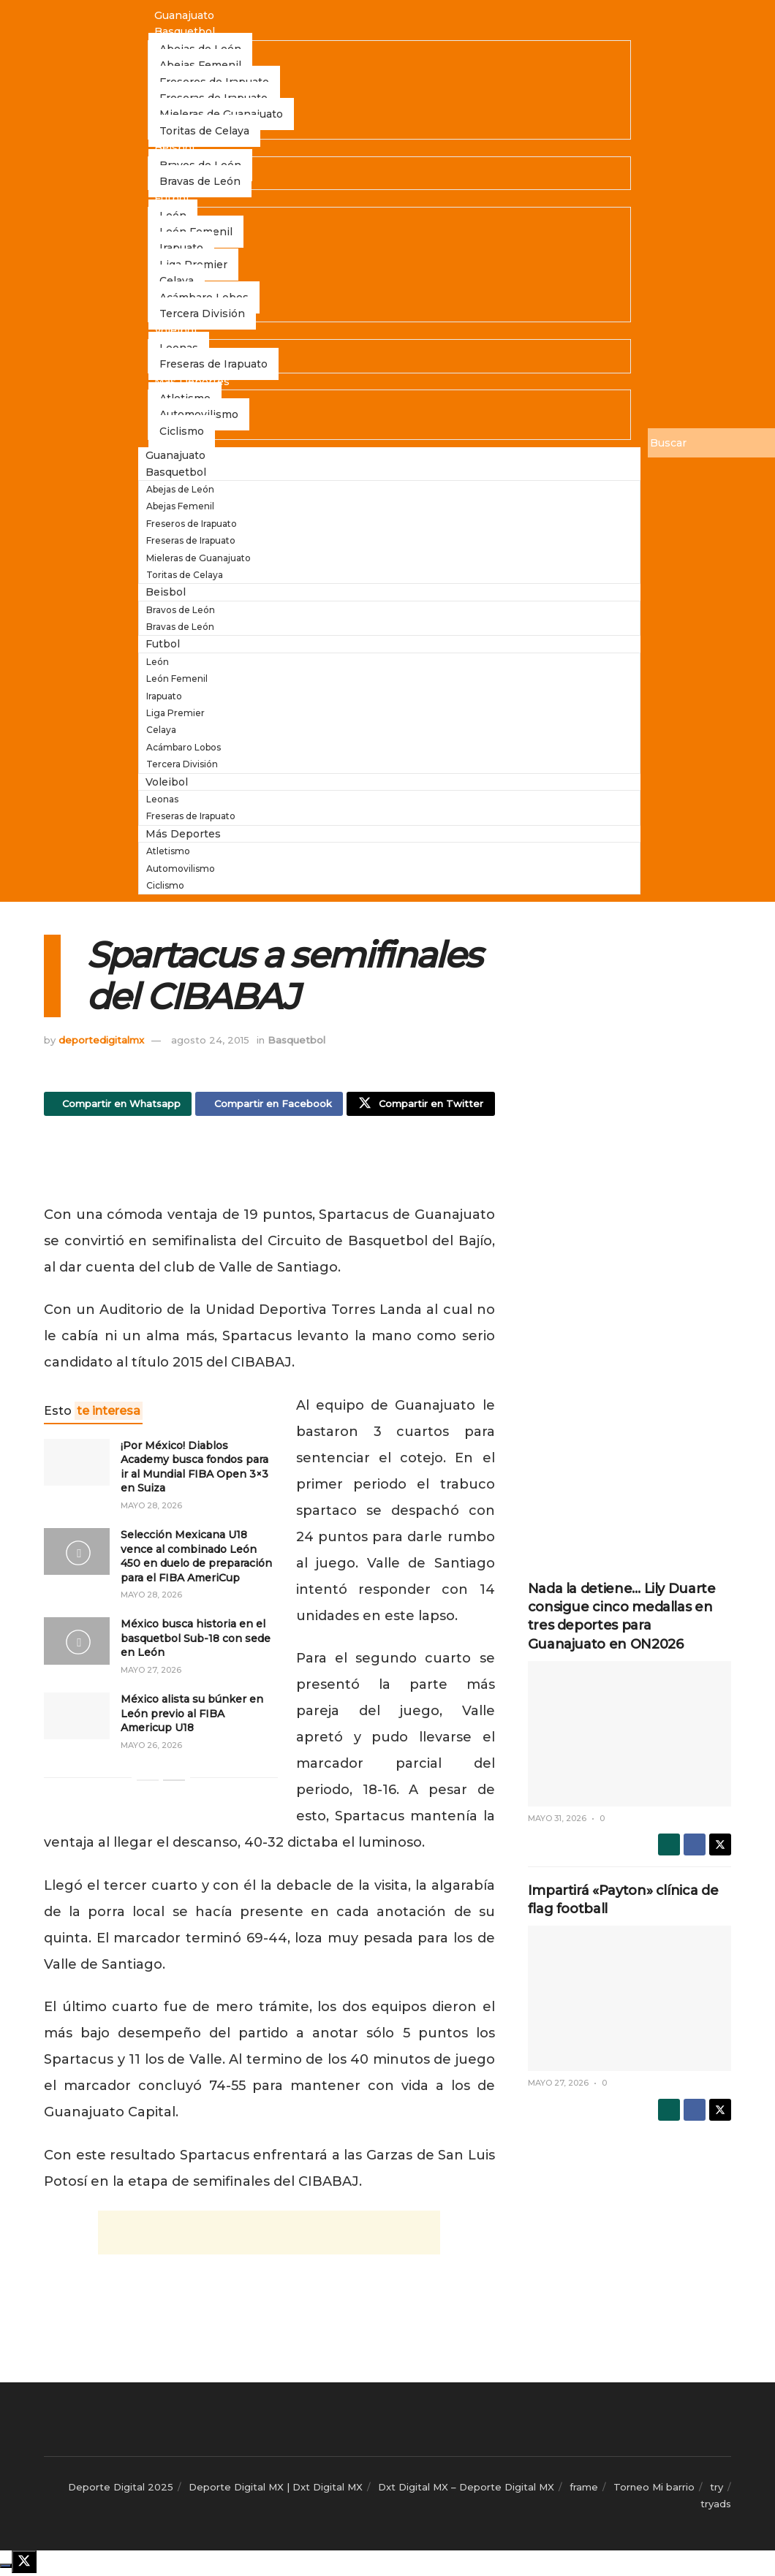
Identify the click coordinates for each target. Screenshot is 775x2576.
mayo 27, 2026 (151, 1673)
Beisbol (174, 147)
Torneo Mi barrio (654, 2490)
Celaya (161, 729)
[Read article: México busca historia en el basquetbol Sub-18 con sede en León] (77, 1644)
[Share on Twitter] (420, 1106)
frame (584, 2490)
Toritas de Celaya (204, 130)
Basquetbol (184, 31)
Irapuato (164, 696)
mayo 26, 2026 (151, 1749)
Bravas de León (200, 181)
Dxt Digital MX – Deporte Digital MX (466, 2490)
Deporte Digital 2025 (120, 2490)
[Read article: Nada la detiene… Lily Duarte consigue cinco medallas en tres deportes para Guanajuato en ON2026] (629, 1733)
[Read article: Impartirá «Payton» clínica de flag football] (629, 1998)
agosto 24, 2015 (210, 1040)
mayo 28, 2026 (151, 1509)
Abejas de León (180, 489)
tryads (715, 2507)
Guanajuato (184, 15)
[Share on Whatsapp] (118, 1106)
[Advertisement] (269, 1167)
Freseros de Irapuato (191, 523)
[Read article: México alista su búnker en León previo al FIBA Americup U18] (77, 1719)
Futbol (171, 198)
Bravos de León (180, 609)
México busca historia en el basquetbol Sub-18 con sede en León (196, 1642)
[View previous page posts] (148, 1784)
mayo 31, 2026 (557, 1818)
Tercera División (202, 313)
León (157, 661)
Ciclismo (181, 431)
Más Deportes (192, 381)
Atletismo (168, 851)
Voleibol (175, 330)
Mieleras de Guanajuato (198, 557)
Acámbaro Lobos (183, 747)
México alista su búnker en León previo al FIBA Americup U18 (192, 1717)
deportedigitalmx (101, 1040)
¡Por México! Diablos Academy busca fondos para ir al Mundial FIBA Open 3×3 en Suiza (194, 1470)
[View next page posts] (174, 1784)
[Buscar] (711, 442)
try (716, 2490)
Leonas (162, 799)
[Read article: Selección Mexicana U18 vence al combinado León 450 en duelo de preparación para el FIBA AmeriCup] (77, 1555)
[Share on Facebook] (269, 1106)
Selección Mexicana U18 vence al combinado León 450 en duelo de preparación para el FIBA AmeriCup (196, 1560)
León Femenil (177, 678)
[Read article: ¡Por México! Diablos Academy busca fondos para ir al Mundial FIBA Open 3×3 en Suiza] (77, 1465)
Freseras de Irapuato (213, 364)
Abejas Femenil (180, 506)
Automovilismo (180, 868)
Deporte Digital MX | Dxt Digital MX (276, 2490)
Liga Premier (175, 712)
